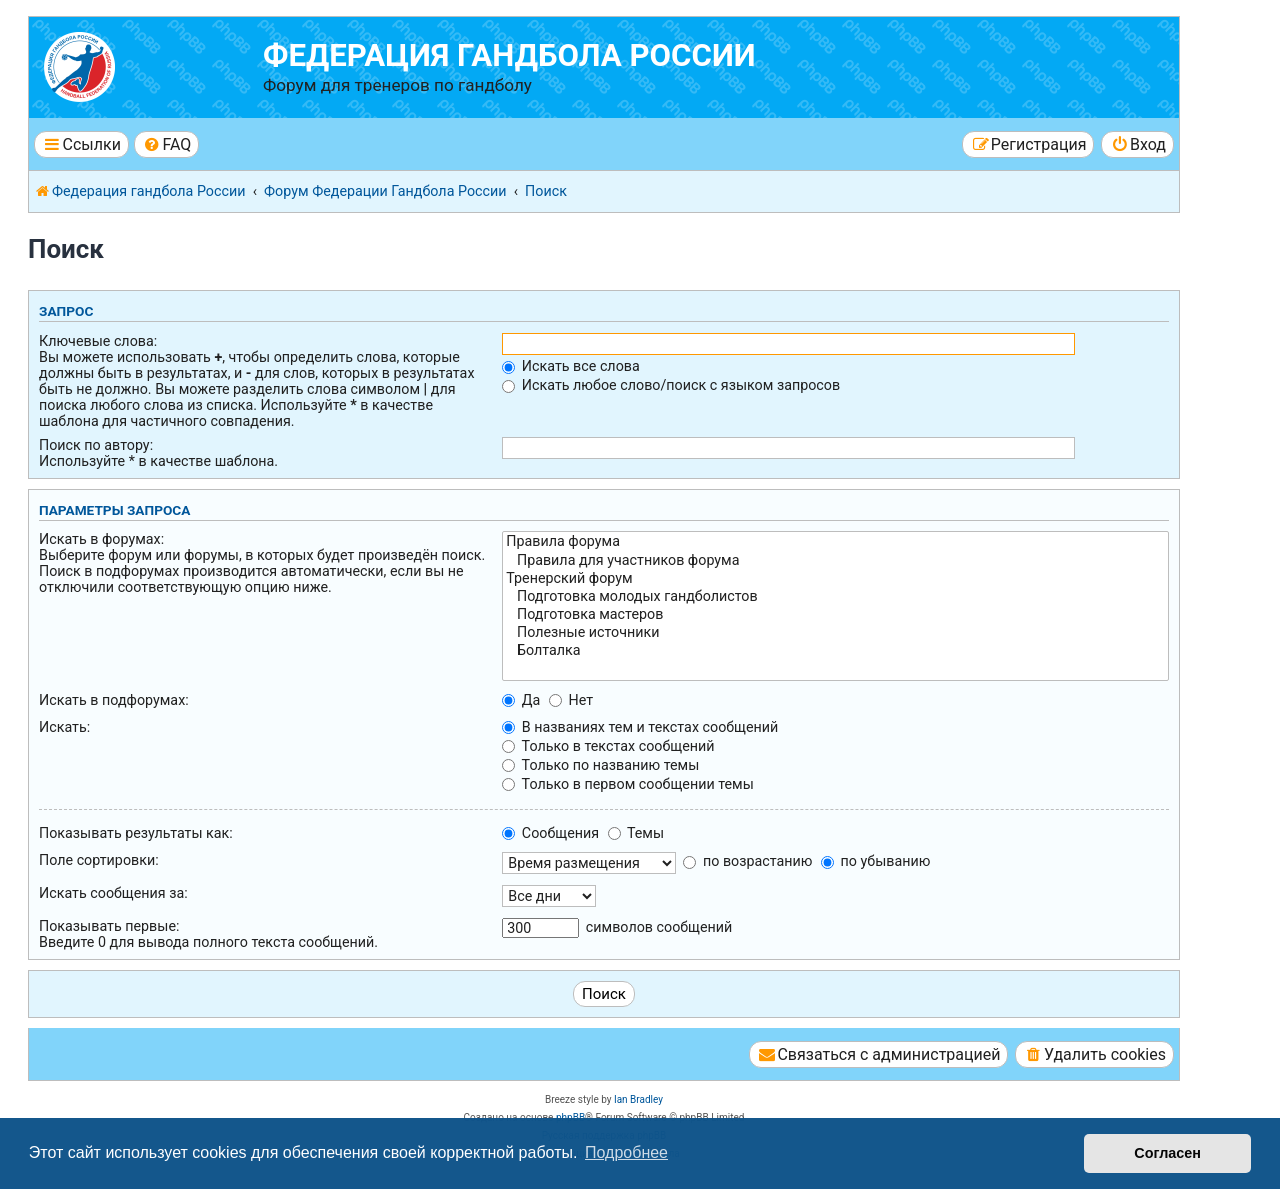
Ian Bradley (638, 1099)
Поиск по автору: (96, 445)
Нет (571, 700)
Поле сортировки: (99, 860)
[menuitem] (166, 144)
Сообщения (550, 833)
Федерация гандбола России (509, 55)
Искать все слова (570, 366)
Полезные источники (835, 633)
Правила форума (835, 542)
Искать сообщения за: (113, 893)
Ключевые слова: (98, 341)
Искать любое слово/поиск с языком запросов (671, 385)
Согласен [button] (1167, 1153)
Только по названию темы (600, 765)
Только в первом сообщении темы (628, 784)
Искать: (64, 727)
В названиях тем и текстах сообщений (640, 727)
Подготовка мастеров (835, 615)
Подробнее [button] (626, 1152)
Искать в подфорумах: (114, 700)
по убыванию (875, 861)
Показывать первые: (109, 926)
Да (521, 700)
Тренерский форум (835, 579)
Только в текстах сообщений (608, 746)
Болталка (835, 651)
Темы (636, 833)
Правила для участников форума (835, 561)
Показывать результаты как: (136, 833)
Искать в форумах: (101, 539)
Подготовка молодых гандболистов (835, 597)
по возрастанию (747, 861)
